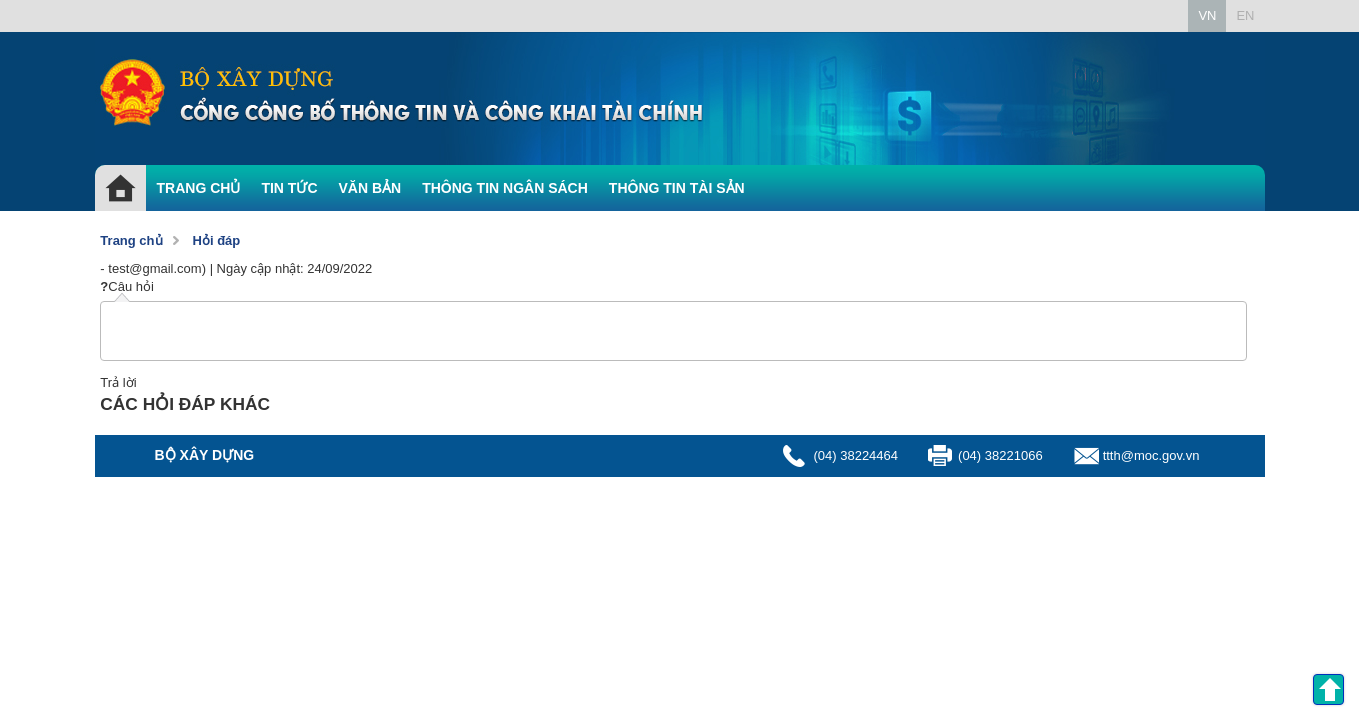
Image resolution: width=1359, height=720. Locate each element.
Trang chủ (131, 240)
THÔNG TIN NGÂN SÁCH (505, 188)
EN (1245, 15)
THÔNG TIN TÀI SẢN (677, 188)
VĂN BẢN (370, 188)
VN (1207, 15)
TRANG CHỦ (199, 188)
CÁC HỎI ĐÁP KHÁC (185, 404)
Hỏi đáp (217, 240)
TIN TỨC (289, 188)
